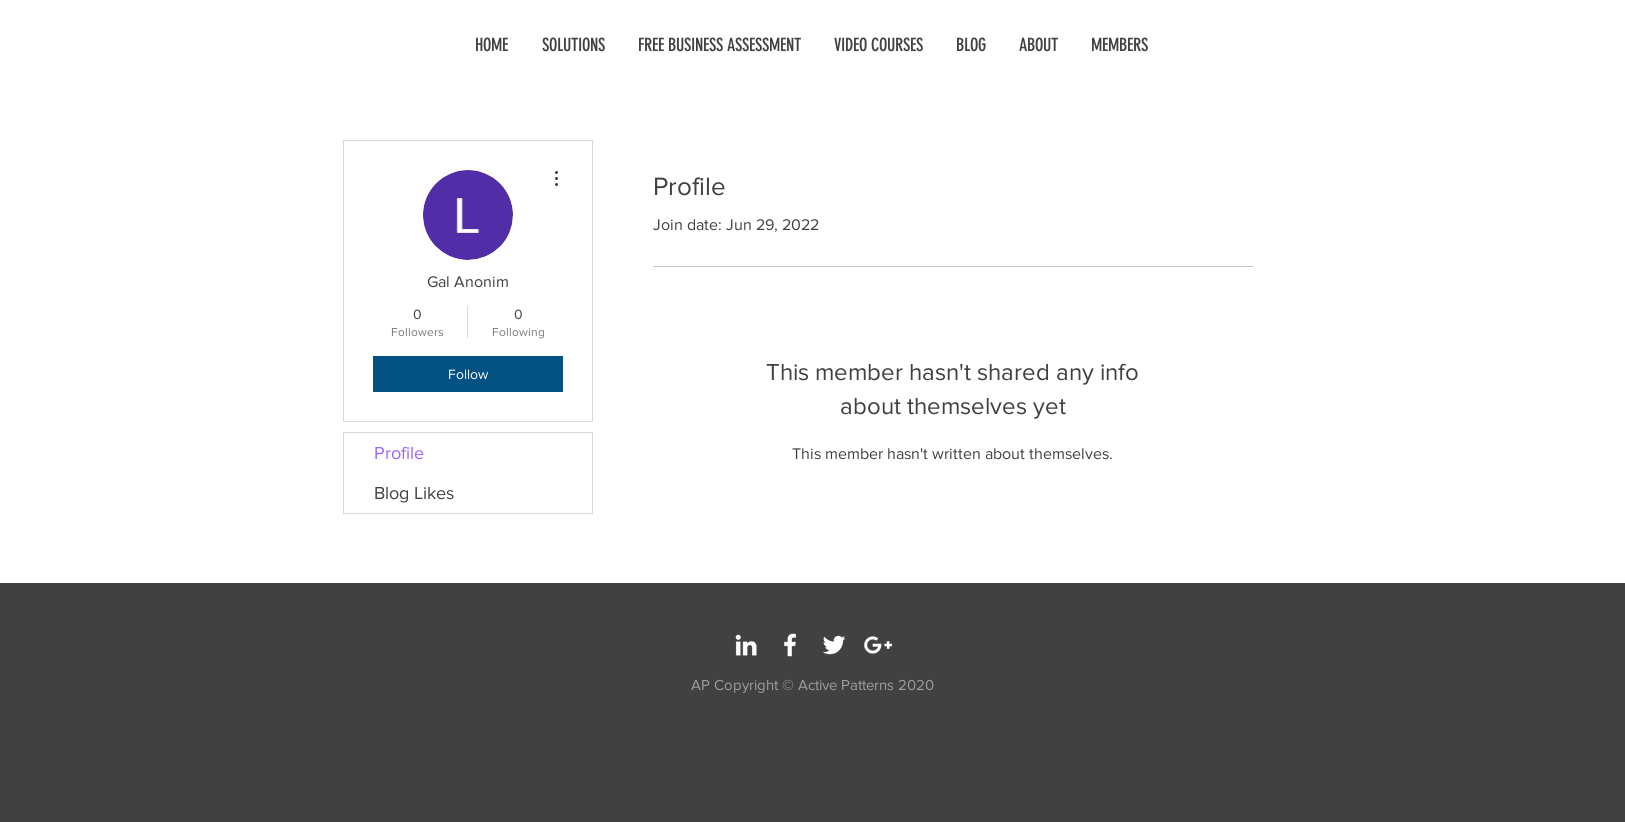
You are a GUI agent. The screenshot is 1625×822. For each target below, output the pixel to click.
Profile (399, 453)
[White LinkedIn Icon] (746, 645)
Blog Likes (414, 493)
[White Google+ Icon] (878, 645)
